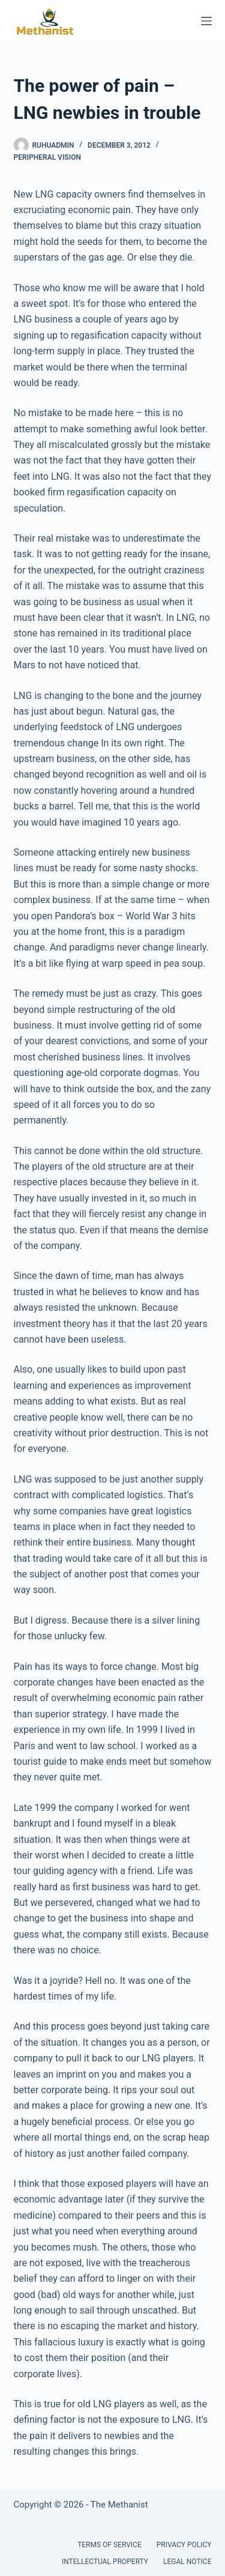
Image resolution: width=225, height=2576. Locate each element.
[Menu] (206, 21)
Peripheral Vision (47, 157)
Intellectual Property (105, 2561)
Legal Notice (187, 2561)
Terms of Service (109, 2545)
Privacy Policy (184, 2545)
